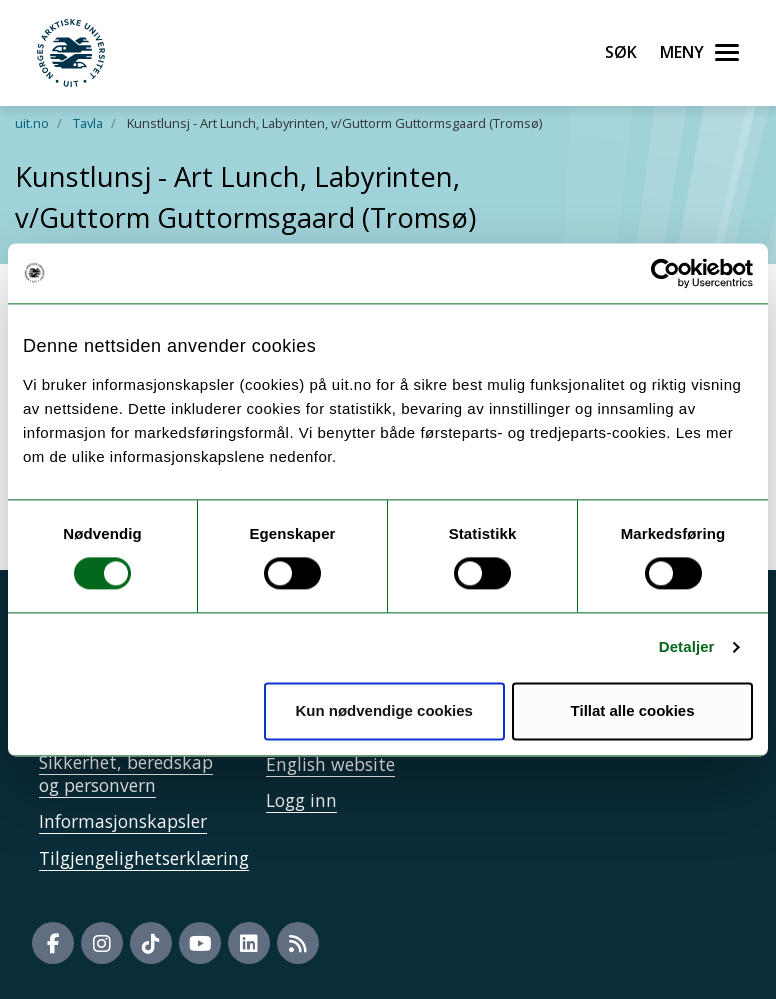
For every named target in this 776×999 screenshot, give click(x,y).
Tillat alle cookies (633, 710)
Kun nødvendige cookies (384, 710)
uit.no (32, 123)
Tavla (88, 123)
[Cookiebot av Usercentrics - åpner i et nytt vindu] (665, 273)
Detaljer (687, 647)
